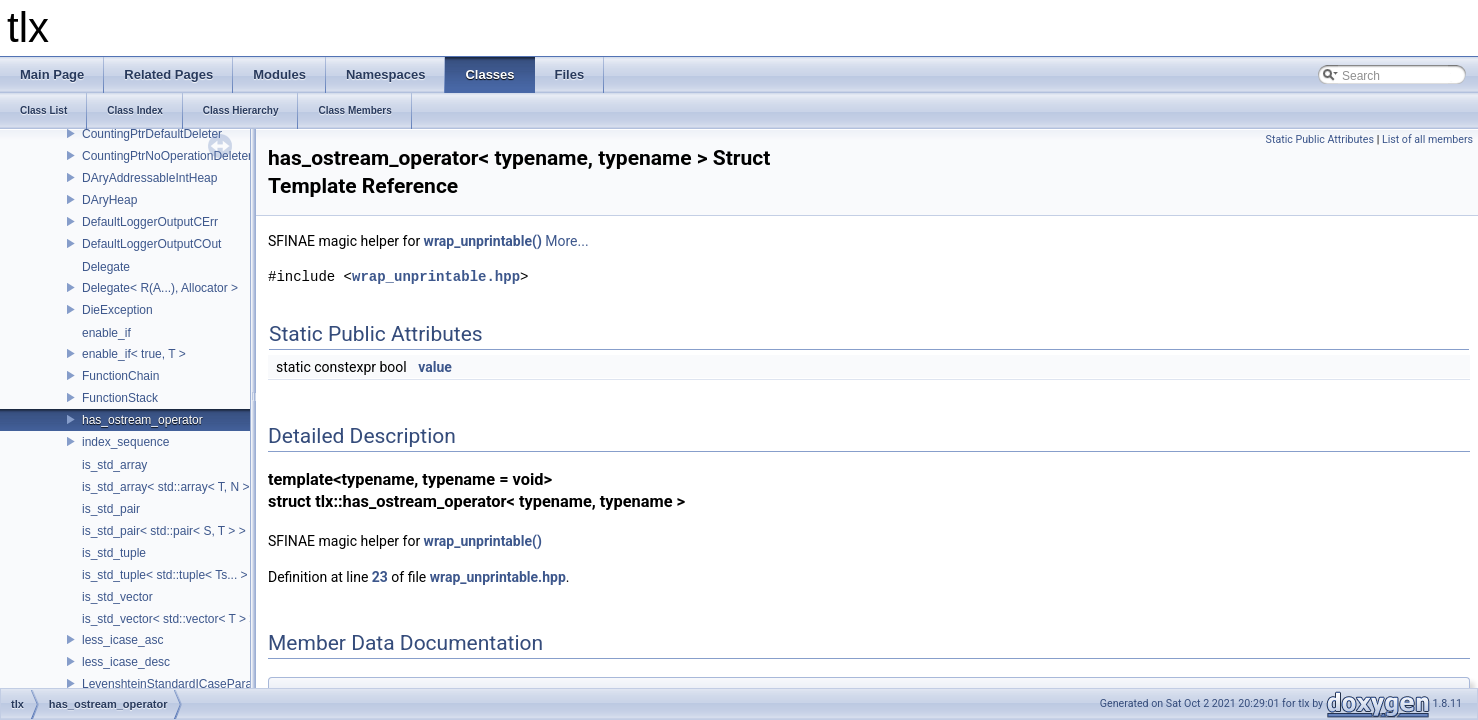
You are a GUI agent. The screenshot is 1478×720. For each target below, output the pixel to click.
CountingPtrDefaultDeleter (152, 134)
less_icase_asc (122, 640)
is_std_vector (117, 597)
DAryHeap (109, 200)
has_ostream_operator (142, 420)
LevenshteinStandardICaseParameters (185, 684)
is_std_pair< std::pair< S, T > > (164, 531)
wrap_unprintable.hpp (436, 276)
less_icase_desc (126, 662)
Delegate (106, 267)
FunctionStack (120, 398)
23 (380, 577)
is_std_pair (111, 509)
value (435, 367)
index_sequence (125, 442)
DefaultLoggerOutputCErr (150, 222)
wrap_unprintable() (483, 241)
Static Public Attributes (1320, 139)
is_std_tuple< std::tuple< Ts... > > (170, 575)
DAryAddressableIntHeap (149, 178)
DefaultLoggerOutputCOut (151, 244)
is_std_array (114, 465)
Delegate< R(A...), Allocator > (160, 288)
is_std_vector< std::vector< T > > (169, 619)
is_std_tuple (114, 553)
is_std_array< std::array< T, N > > (171, 487)
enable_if (106, 333)
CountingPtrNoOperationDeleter (167, 156)
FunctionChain (120, 376)
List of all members (1427, 139)
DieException (117, 310)
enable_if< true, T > (134, 354)
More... (566, 241)
